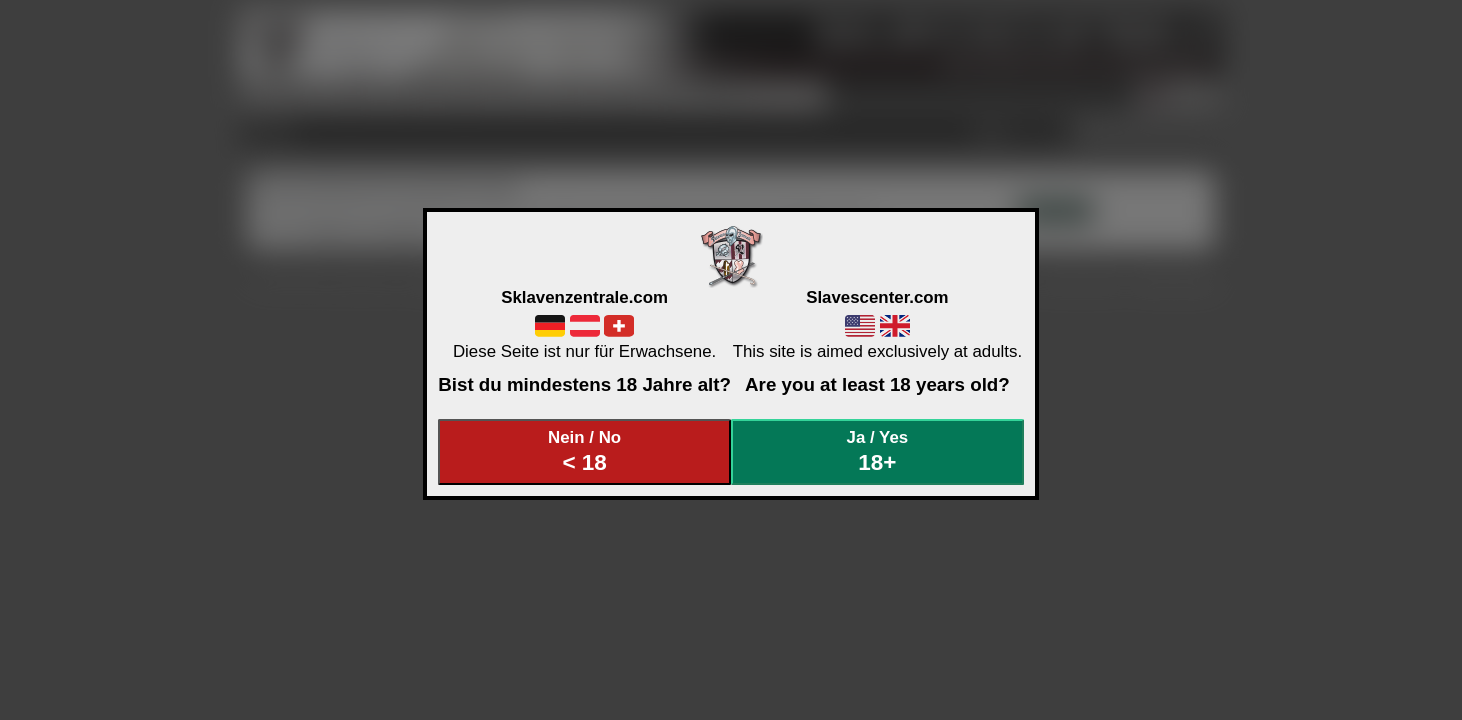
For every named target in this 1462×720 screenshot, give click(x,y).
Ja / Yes (878, 451)
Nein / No (585, 451)
